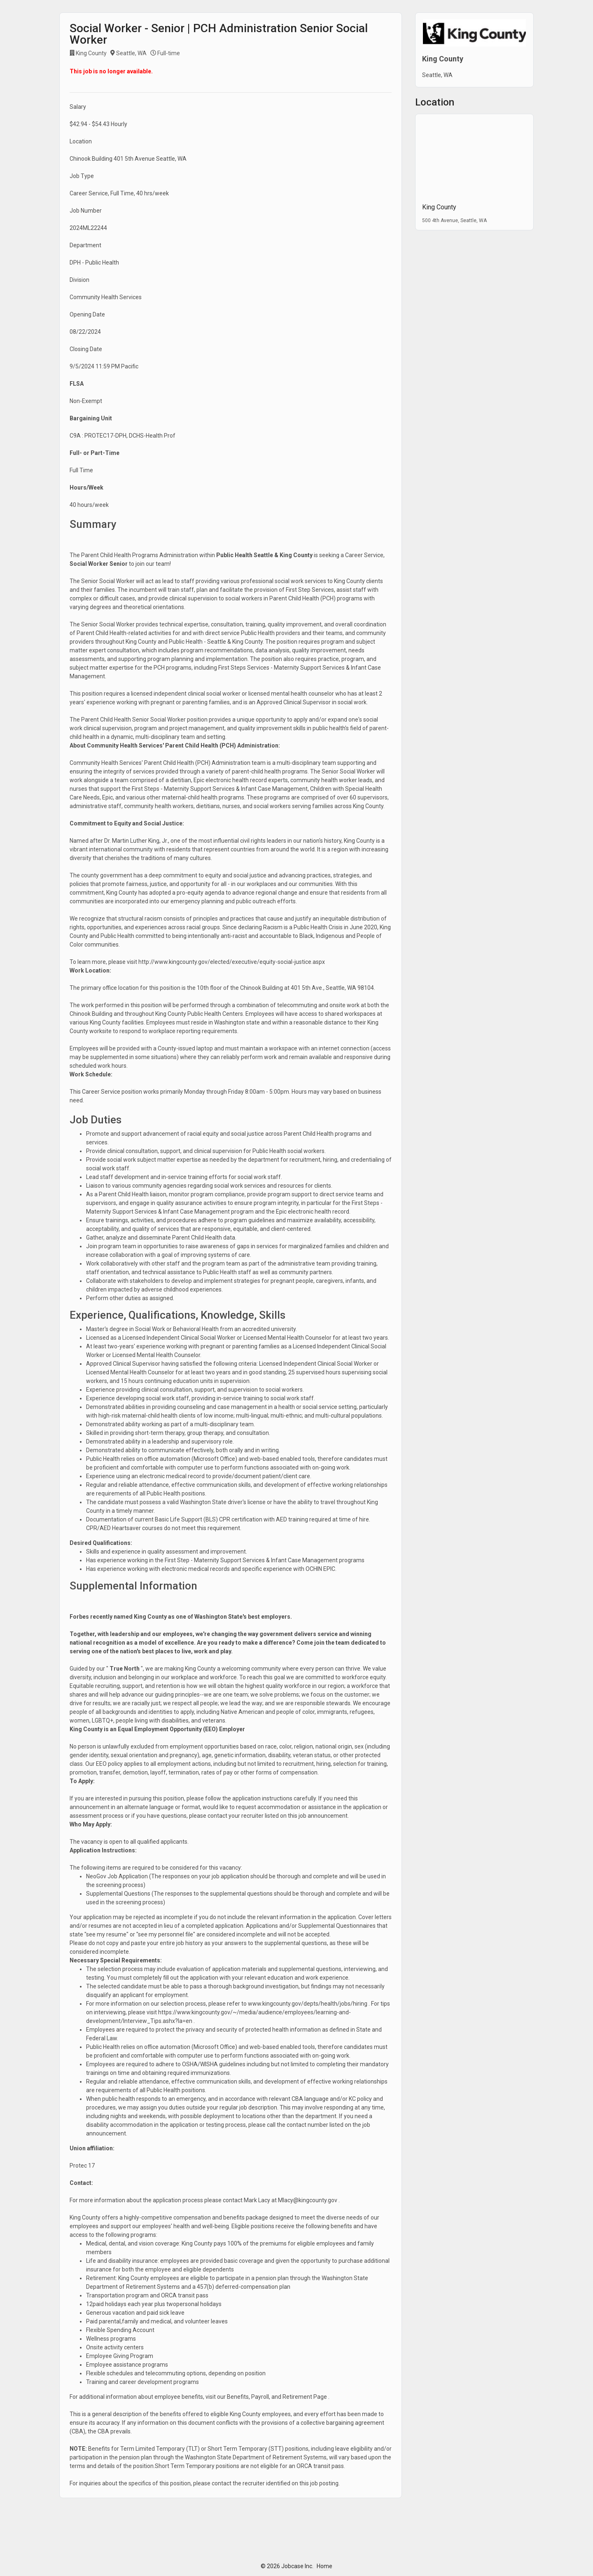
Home (324, 2566)
